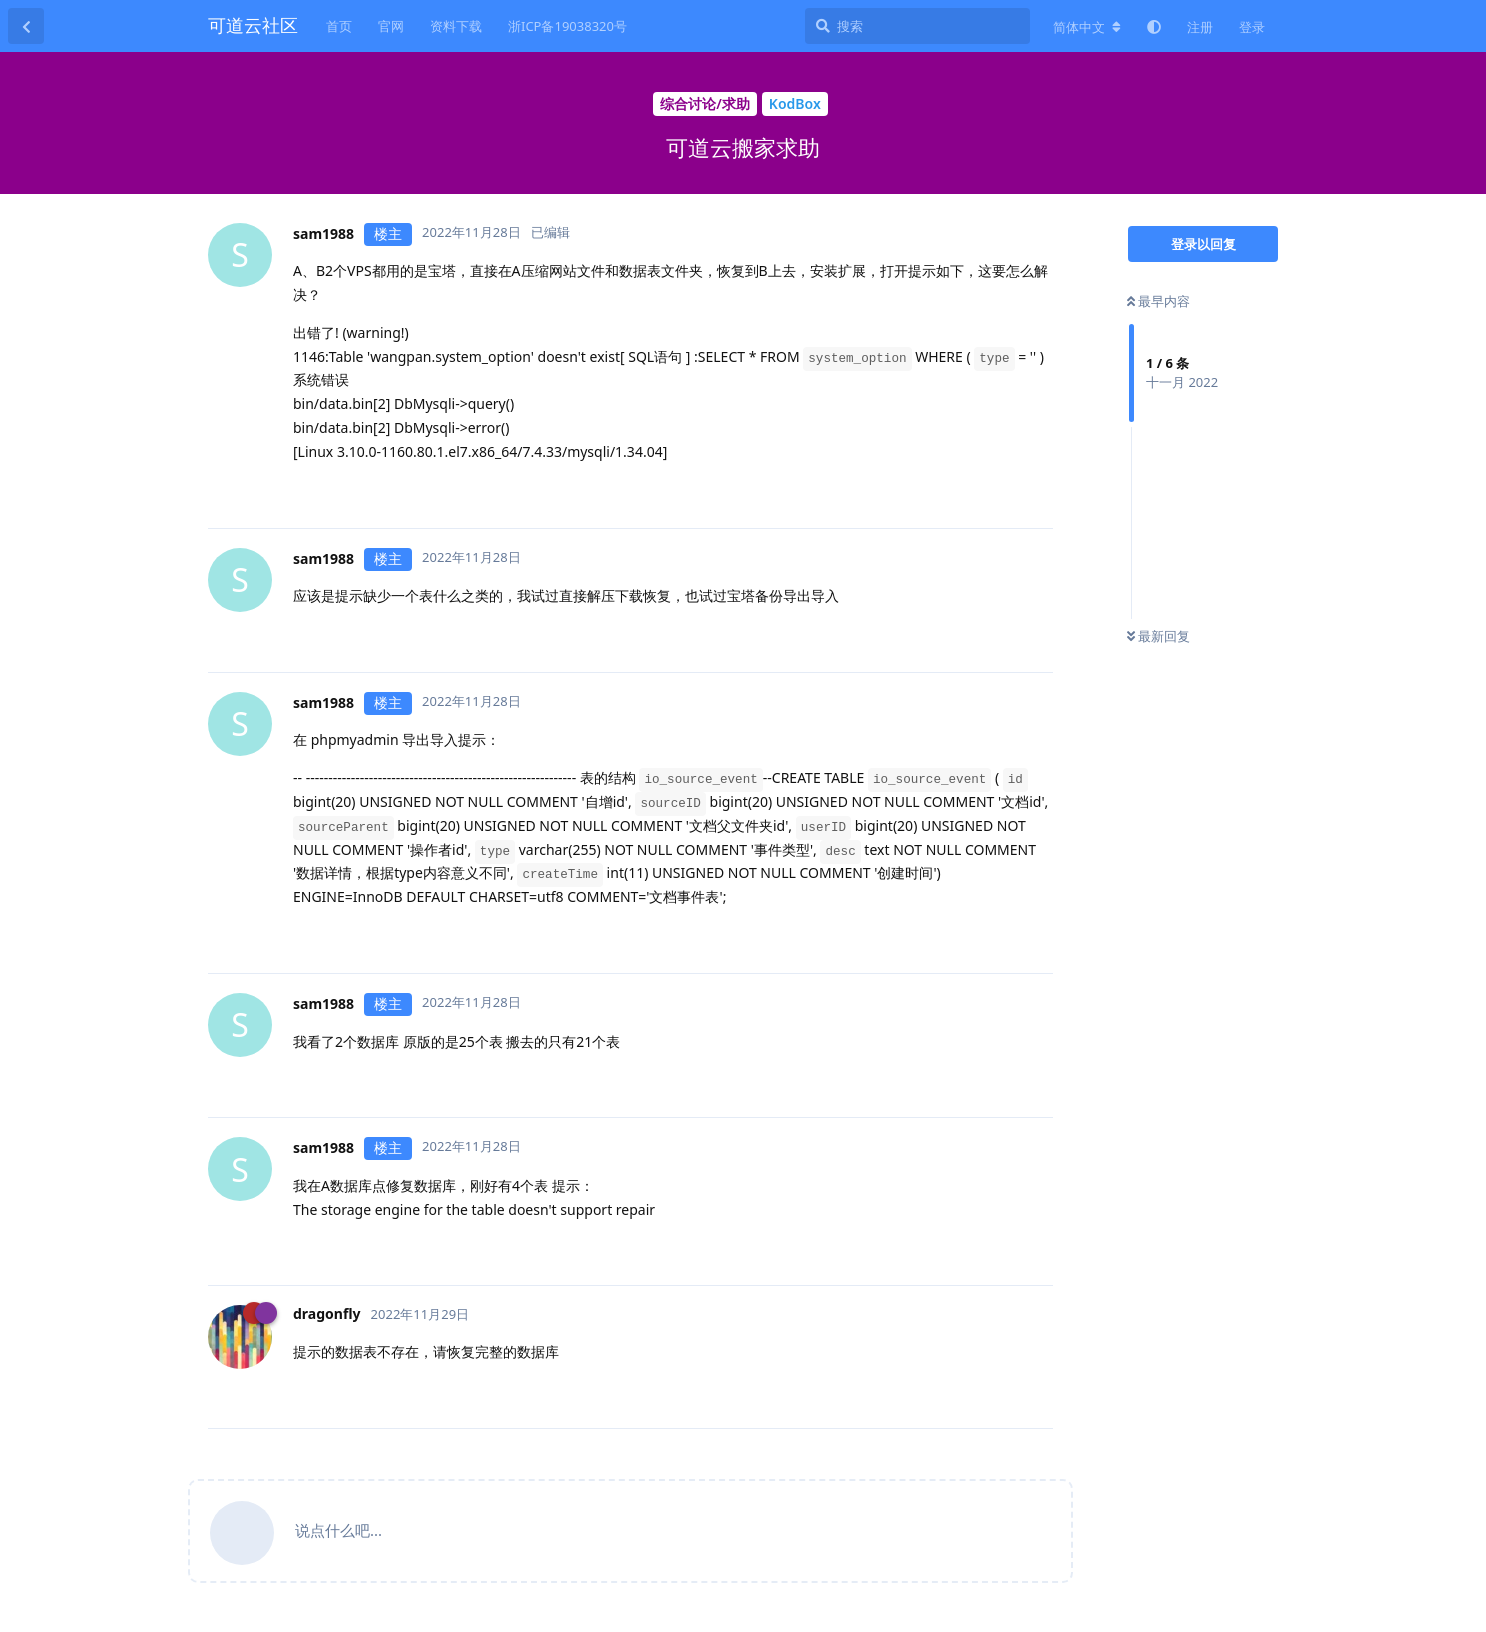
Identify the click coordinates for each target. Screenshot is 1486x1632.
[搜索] (917, 26)
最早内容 (1158, 301)
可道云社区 (253, 25)
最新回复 (1158, 636)
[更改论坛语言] (1087, 27)
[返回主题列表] (26, 26)
